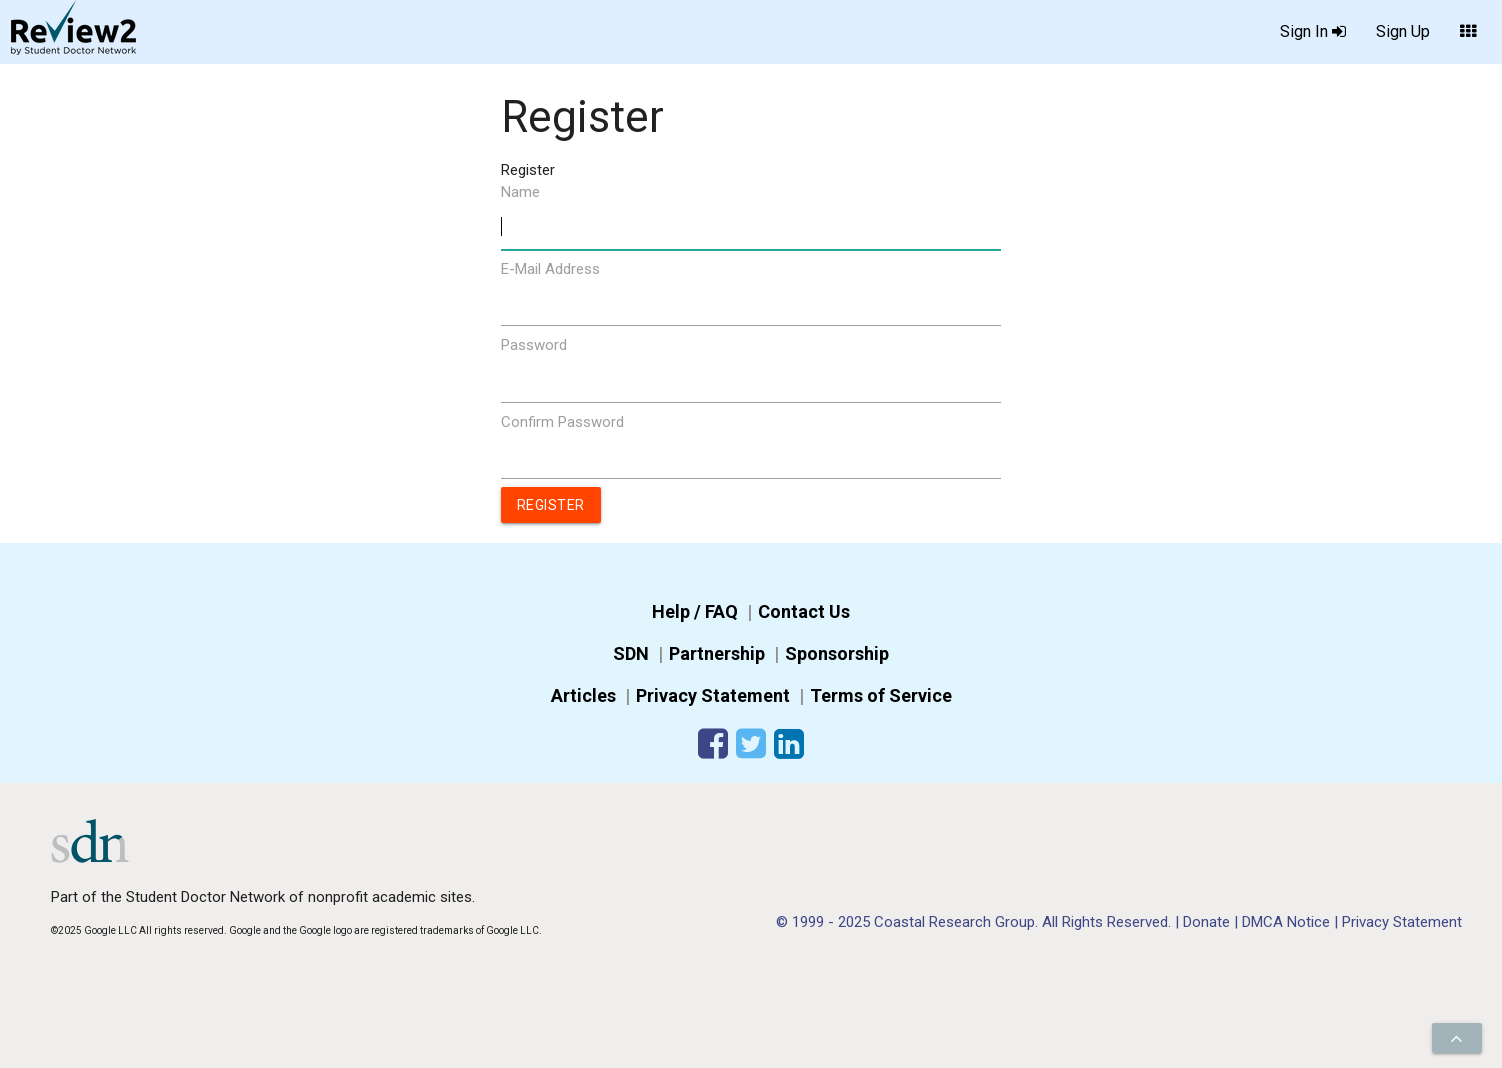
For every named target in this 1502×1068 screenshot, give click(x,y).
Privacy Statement (713, 695)
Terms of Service (881, 695)
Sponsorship (837, 653)
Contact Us (804, 611)
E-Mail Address (550, 269)
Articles (583, 695)
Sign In (1313, 32)
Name (520, 192)
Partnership (717, 653)
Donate (1208, 922)
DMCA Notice (1288, 922)
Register (551, 505)
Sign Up (1403, 31)
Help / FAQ (695, 611)
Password (534, 345)
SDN (631, 653)
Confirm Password (562, 422)
